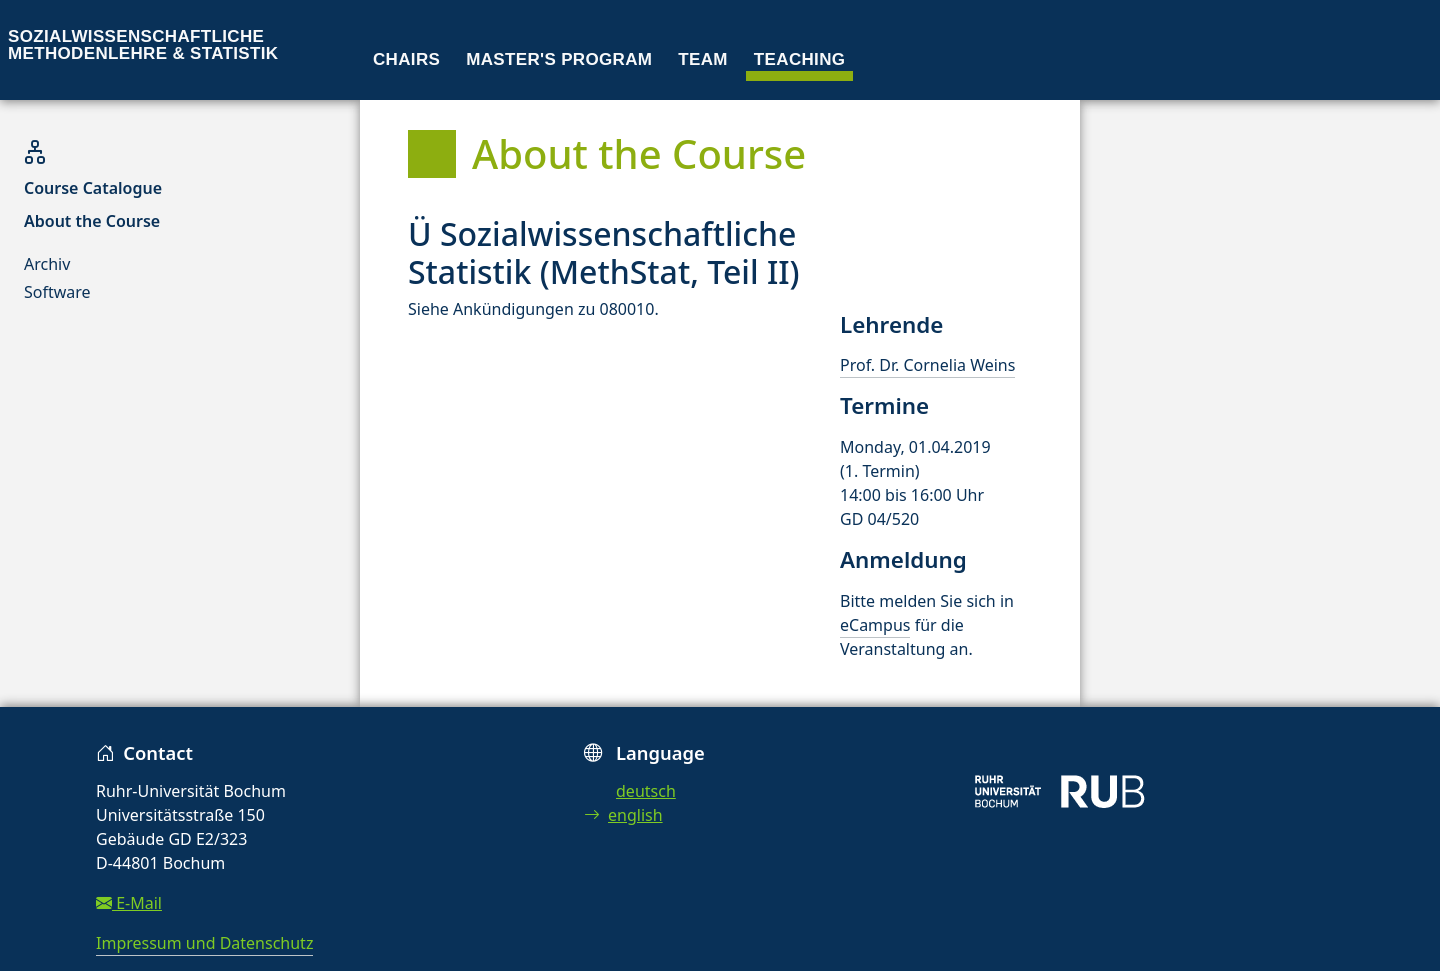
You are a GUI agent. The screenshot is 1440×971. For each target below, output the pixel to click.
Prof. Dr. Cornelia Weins (927, 365)
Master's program (559, 59)
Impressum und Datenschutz (204, 943)
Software (57, 292)
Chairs (406, 59)
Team (703, 59)
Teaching (800, 59)
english (623, 815)
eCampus (875, 625)
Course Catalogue (93, 188)
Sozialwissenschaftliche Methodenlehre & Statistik (143, 45)
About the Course (92, 221)
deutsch (646, 791)
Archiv (47, 264)
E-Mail (129, 903)
